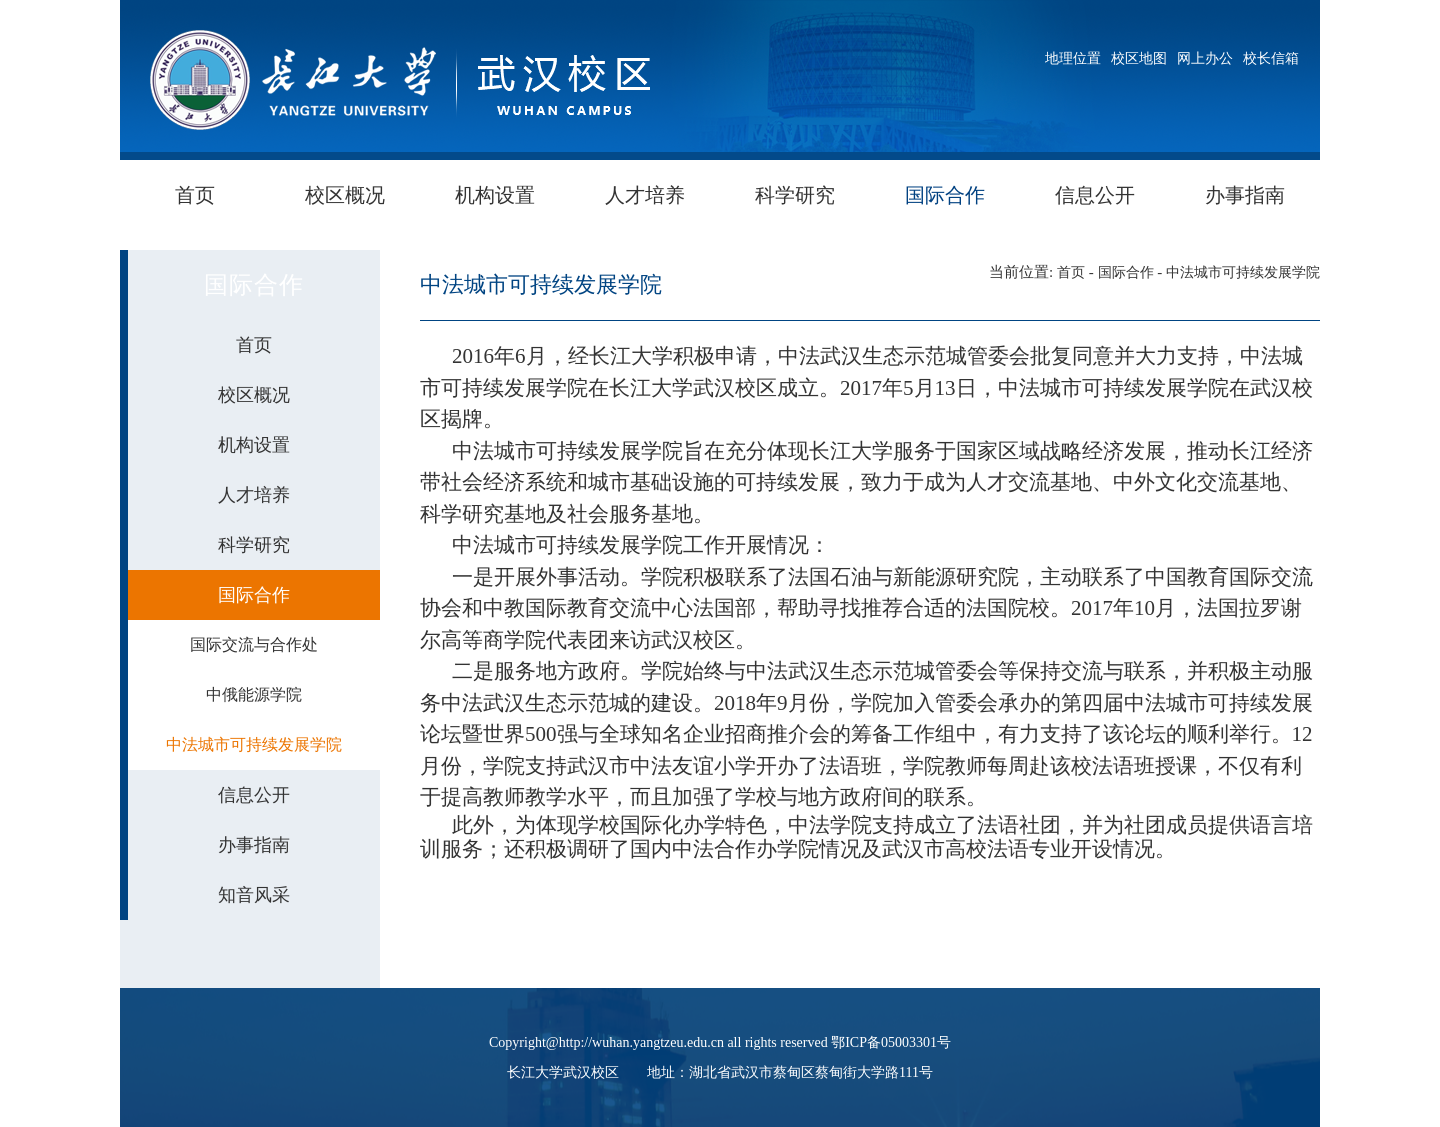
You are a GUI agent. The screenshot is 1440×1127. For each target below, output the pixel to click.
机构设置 (495, 195)
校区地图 (1139, 58)
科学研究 (795, 195)
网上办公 (1205, 58)
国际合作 (945, 195)
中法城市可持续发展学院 (1243, 272)
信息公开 (1095, 195)
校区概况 (345, 195)
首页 (195, 195)
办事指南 (1245, 195)
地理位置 (1073, 58)
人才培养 (645, 195)
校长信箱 (1271, 58)
